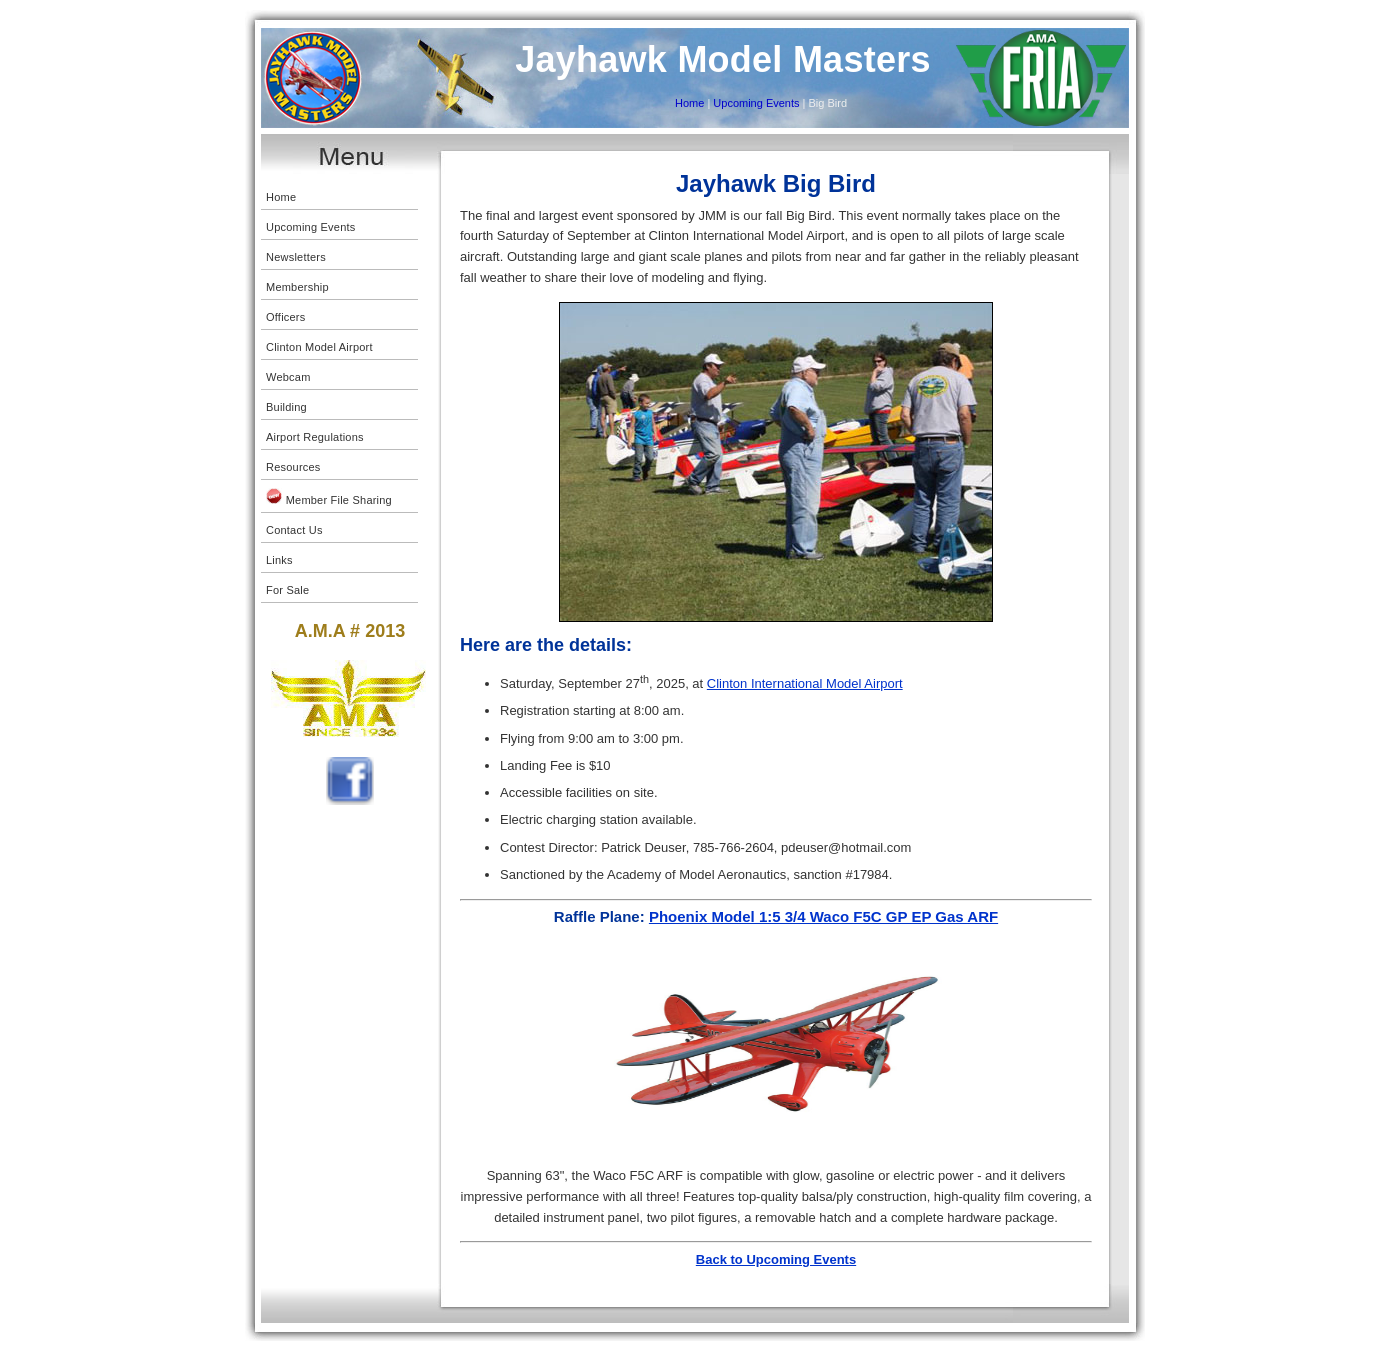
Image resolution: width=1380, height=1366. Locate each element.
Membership (297, 287)
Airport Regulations (315, 437)
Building (286, 407)
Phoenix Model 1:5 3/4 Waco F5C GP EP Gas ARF (823, 916)
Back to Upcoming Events (776, 1259)
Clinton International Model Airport (805, 683)
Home (689, 103)
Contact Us (294, 530)
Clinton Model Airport (319, 347)
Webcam (288, 377)
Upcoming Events (754, 103)
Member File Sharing (329, 497)
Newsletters (296, 257)
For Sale (287, 590)
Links (279, 560)
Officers (285, 317)
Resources (293, 467)
